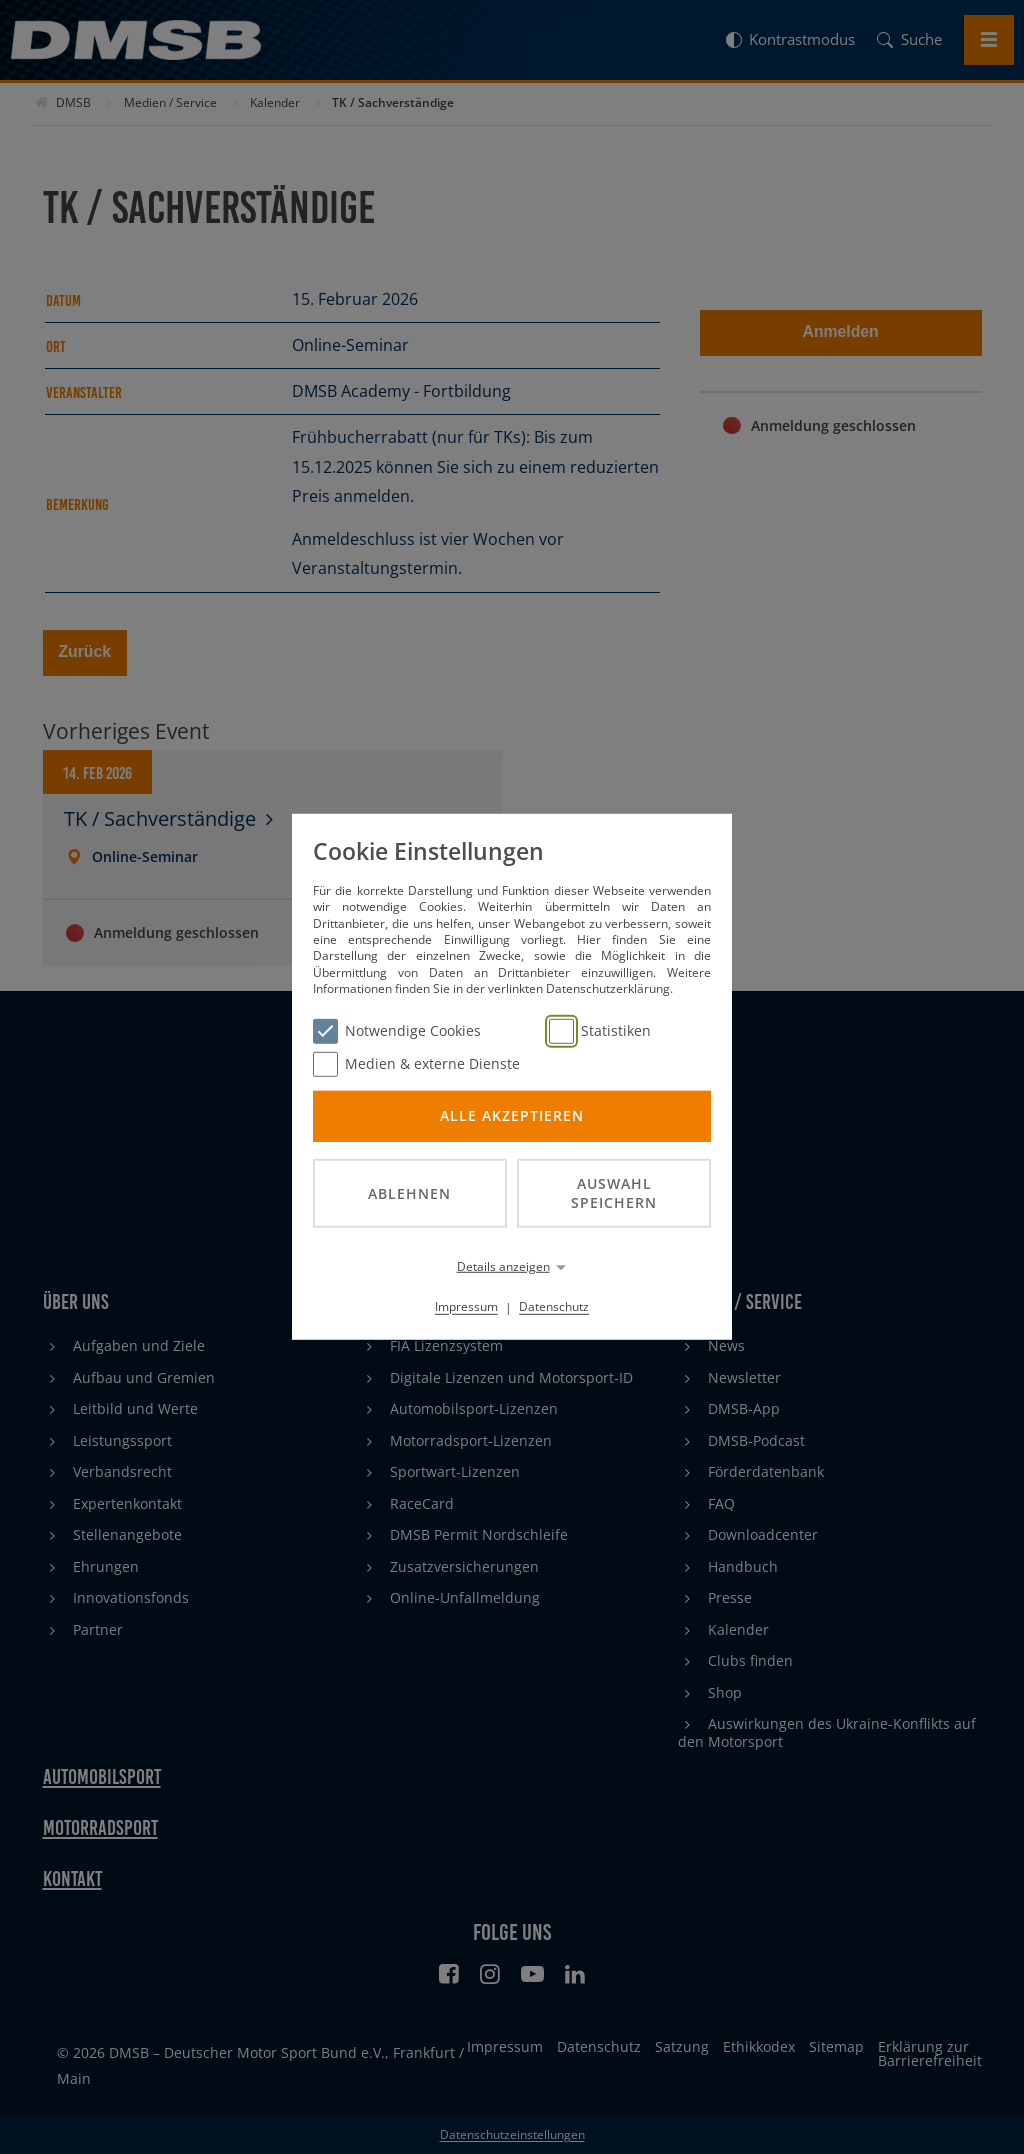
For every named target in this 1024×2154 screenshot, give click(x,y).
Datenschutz (554, 1306)
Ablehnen (409, 1192)
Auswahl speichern (614, 1193)
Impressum (466, 1306)
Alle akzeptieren (512, 1115)
